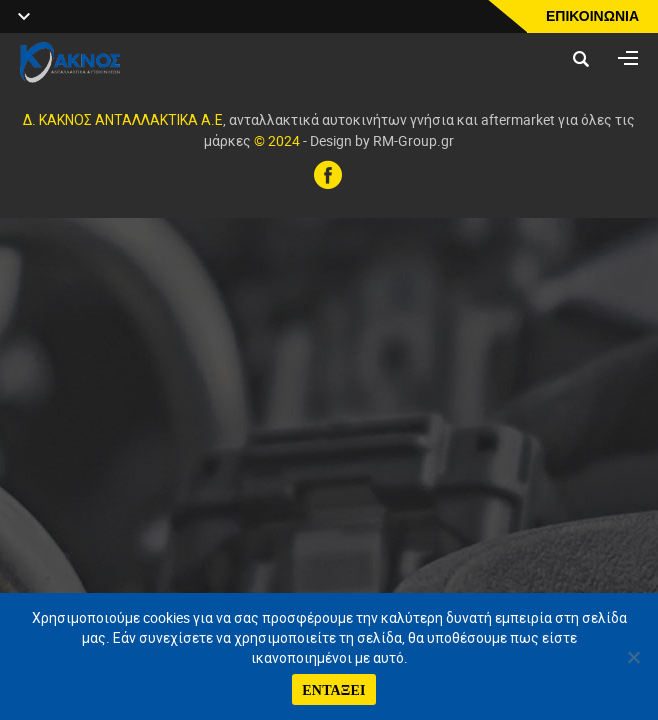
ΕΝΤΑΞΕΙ (334, 689)
